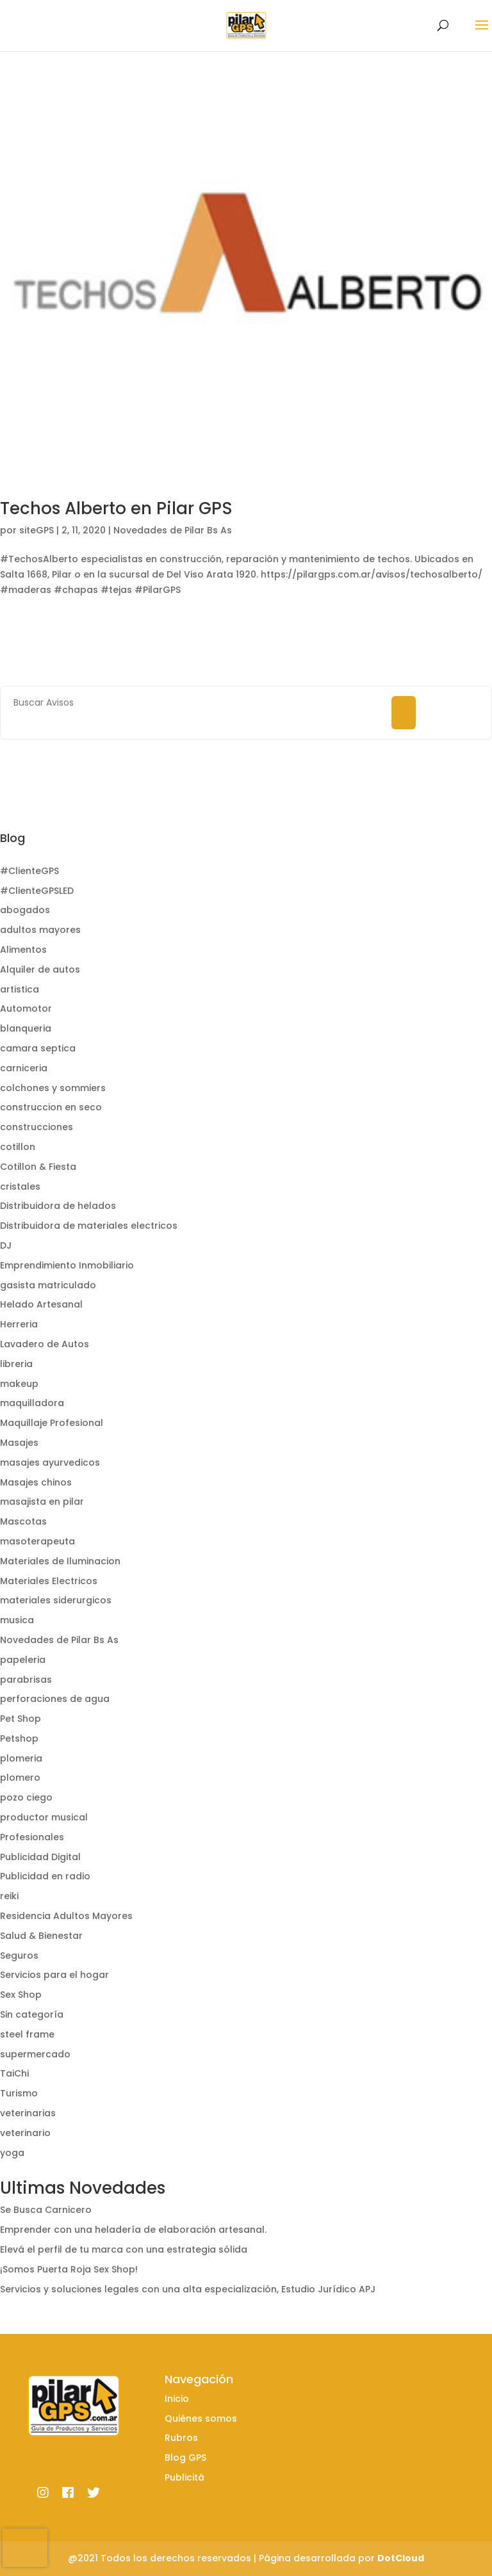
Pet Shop (20, 1718)
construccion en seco (51, 1107)
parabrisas (26, 1679)
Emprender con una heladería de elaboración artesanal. (133, 2229)
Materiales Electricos (48, 1581)
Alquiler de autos (40, 969)
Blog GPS (185, 2457)
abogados (25, 909)
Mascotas (23, 1521)
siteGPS (36, 530)
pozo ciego (26, 1797)
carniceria (23, 1068)
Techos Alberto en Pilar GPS (116, 508)
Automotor (26, 1008)
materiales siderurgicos (55, 1600)
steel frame (27, 2034)
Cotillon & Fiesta (38, 1166)
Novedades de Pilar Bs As (172, 530)
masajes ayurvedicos (50, 1462)
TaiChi (14, 2073)
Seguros (19, 1955)
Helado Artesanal (41, 1304)
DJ (6, 1245)
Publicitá (184, 2477)
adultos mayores (40, 929)
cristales (20, 1186)
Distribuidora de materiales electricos (88, 1225)
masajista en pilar (42, 1501)
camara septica (38, 1048)
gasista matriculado (48, 1285)
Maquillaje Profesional (51, 1422)
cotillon (17, 1146)
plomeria (21, 1758)
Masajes (19, 1442)
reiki (9, 1896)
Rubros (181, 2437)
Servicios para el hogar (54, 1974)
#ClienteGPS (29, 870)
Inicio (177, 2398)
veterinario (25, 2132)
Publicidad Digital (40, 1857)
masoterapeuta (37, 1541)
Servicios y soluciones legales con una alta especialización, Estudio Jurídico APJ (187, 2289)
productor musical (44, 1817)
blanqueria (25, 1028)
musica (17, 1620)
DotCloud (400, 2558)
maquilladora (32, 1403)
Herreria (19, 1324)
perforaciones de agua (55, 1698)
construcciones (36, 1127)
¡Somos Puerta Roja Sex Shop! (69, 2269)
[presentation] (25, 2548)
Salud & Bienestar (41, 1935)
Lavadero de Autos (44, 1344)
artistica (19, 989)
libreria (16, 1363)
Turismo (19, 2093)
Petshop (19, 1738)
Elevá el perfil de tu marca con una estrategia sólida (123, 2249)
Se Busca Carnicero (46, 2209)
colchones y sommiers (53, 1087)
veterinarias (28, 2113)
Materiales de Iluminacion (60, 1561)
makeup (19, 1383)
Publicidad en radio (45, 1876)
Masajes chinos (36, 1482)
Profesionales (32, 1837)
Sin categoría (31, 2014)
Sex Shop (21, 1994)
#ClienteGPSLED (37, 890)
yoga (12, 2152)
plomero (20, 1777)
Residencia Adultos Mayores (66, 1915)
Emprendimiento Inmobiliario (67, 1265)
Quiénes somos (201, 2418)
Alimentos (23, 949)
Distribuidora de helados (58, 1205)
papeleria (22, 1659)
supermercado (35, 2054)
